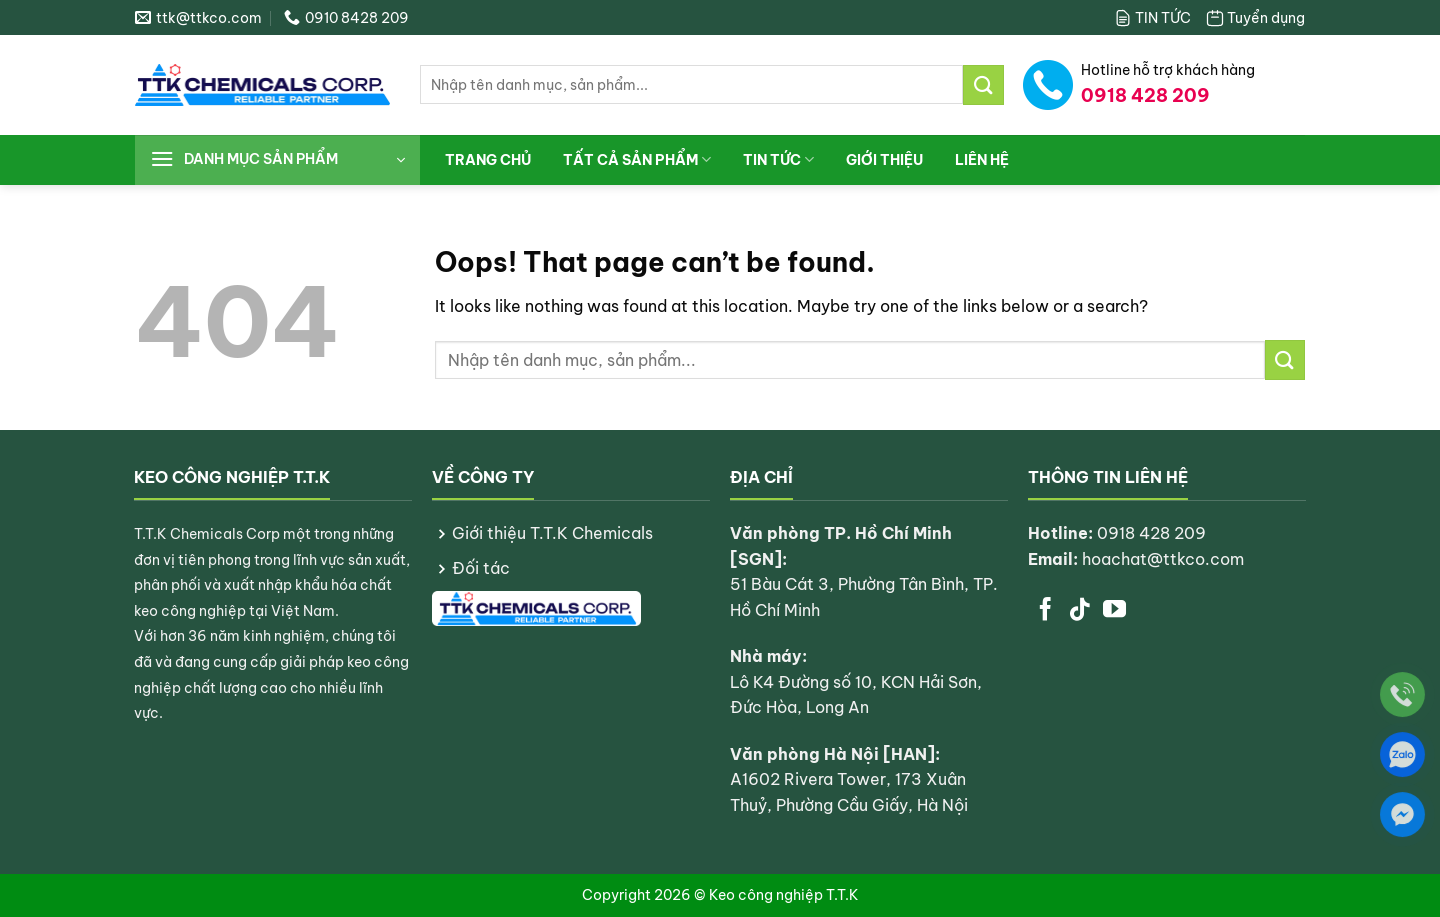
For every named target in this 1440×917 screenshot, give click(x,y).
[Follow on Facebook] (1045, 611)
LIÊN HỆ (982, 160)
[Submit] (983, 84)
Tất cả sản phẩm (637, 159)
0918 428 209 (1151, 533)
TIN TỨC (1152, 18)
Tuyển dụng (1255, 18)
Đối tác (481, 568)
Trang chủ (488, 160)
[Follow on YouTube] (1114, 611)
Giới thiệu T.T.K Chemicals (552, 533)
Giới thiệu (884, 160)
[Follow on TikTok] (1079, 611)
